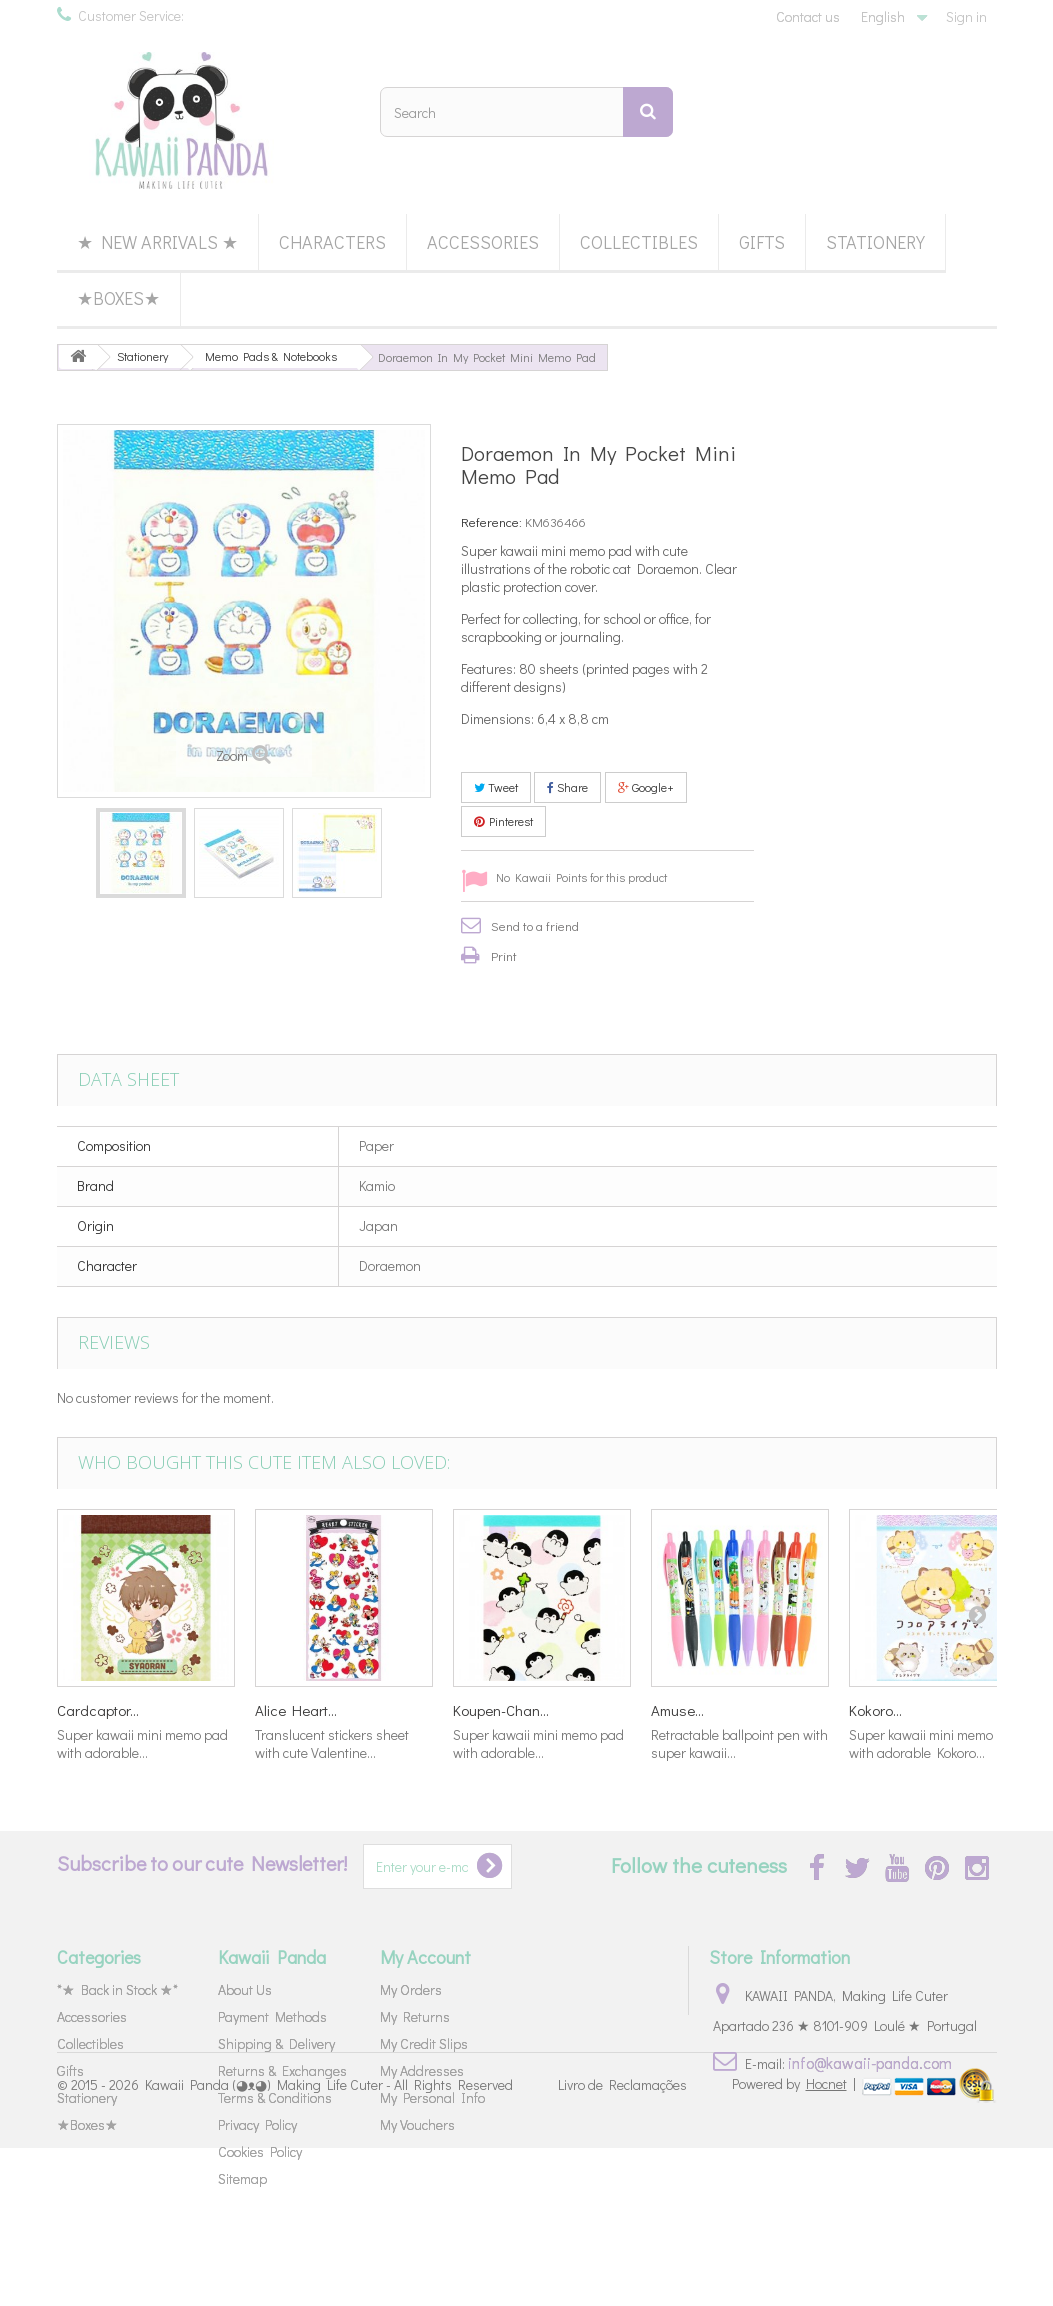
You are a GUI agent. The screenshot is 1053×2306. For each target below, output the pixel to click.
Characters (332, 242)
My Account (425, 1957)
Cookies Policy (260, 2151)
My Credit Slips (424, 2043)
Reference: (491, 521)
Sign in (966, 16)
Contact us (808, 16)
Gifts (762, 242)
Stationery (875, 242)
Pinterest (503, 821)
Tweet (496, 787)
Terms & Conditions (275, 2097)
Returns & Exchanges (282, 2070)
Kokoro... (875, 1710)
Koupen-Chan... (501, 1710)
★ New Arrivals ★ (157, 242)
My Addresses (422, 2070)
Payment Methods (272, 2016)
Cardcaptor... (98, 1710)
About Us (245, 1989)
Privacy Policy (257, 2124)
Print (504, 955)
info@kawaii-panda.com (870, 2062)
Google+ (646, 787)
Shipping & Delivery (276, 2043)
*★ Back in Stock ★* (117, 1989)
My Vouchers (417, 2124)
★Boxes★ (118, 298)
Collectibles (639, 242)
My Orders (411, 1989)
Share (567, 787)
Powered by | (795, 2241)
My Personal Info (432, 2097)
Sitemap (242, 2178)
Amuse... (677, 1710)
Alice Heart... (296, 1710)
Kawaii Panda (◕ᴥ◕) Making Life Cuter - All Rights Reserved (329, 2243)
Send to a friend (535, 925)
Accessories (483, 242)
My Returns (415, 2016)
